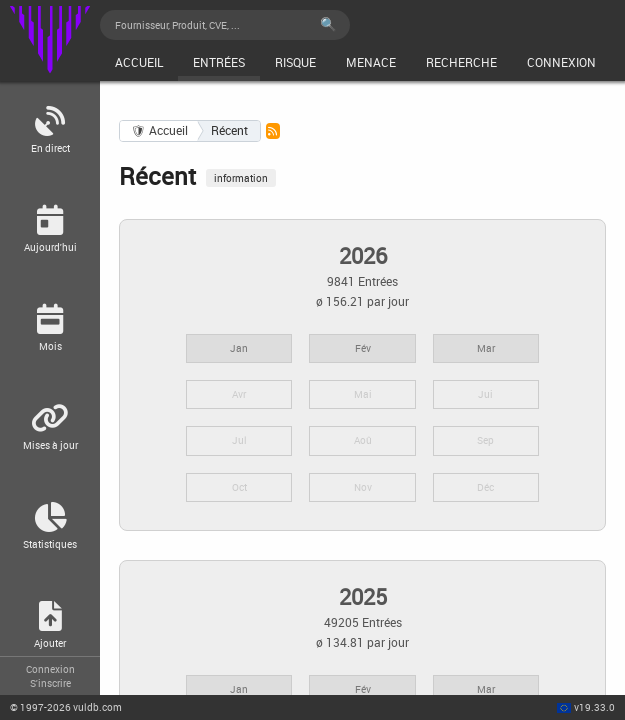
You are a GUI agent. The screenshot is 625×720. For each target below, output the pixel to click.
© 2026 (66, 707)
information (241, 178)
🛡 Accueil (159, 130)
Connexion (50, 669)
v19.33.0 (594, 707)
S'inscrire (50, 683)
